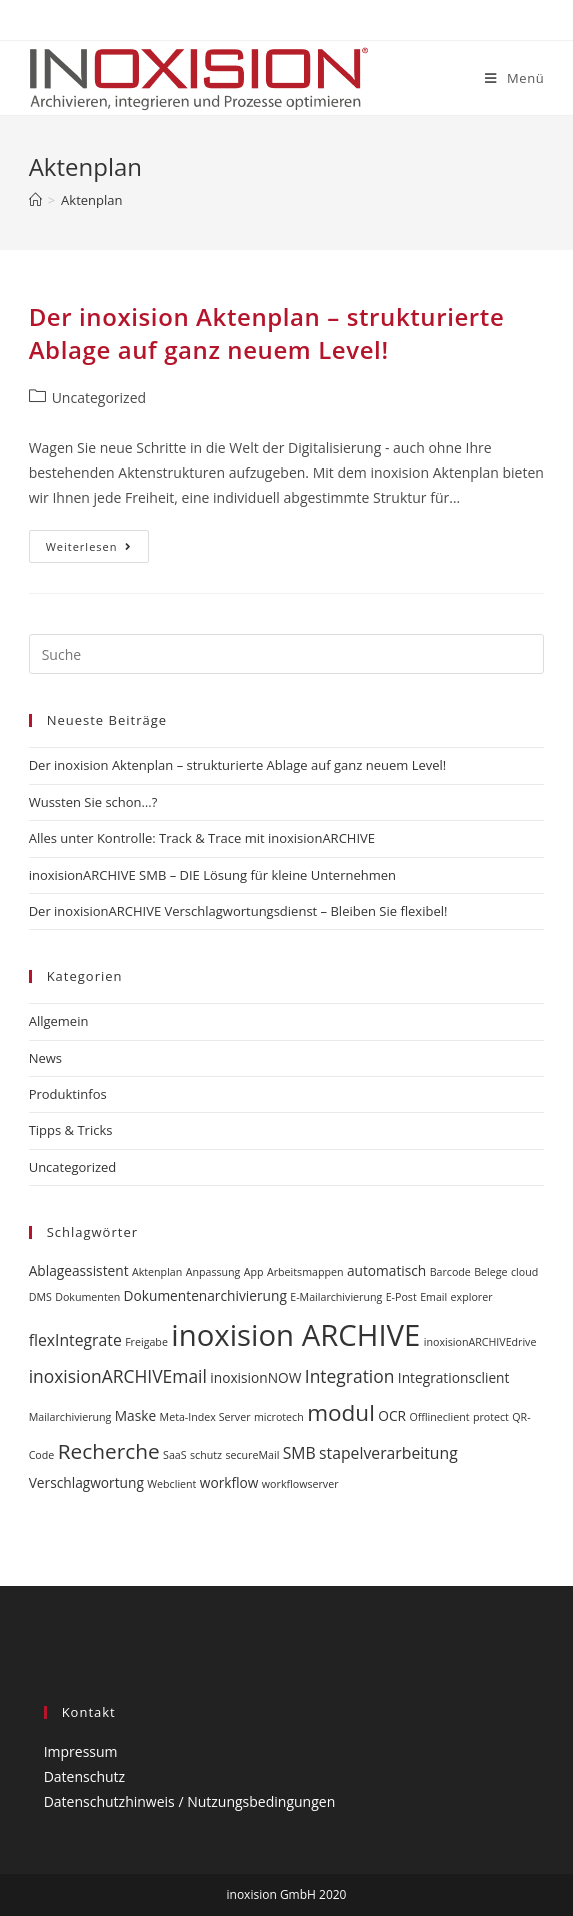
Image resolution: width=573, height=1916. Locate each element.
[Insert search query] (287, 654)
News (45, 1058)
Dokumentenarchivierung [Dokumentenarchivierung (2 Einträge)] (205, 1295)
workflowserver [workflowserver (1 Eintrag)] (300, 1484)
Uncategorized (99, 397)
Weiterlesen (98, 550)
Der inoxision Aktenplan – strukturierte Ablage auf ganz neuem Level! (267, 333)
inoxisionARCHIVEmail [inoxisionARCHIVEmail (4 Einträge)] (118, 1376)
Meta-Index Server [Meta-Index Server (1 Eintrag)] (205, 1417)
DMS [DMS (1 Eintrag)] (40, 1297)
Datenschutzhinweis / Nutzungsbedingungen (190, 1801)
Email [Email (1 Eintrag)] (433, 1297)
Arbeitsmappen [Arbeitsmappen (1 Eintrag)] (305, 1272)
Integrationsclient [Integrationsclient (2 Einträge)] (454, 1377)
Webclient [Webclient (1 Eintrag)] (171, 1484)
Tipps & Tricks (71, 1130)
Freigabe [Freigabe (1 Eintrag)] (146, 1342)
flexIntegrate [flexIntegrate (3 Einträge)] (75, 1340)
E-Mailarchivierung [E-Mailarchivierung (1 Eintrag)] (336, 1297)
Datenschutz (84, 1776)
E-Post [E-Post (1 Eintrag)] (401, 1297)
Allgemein (59, 1021)
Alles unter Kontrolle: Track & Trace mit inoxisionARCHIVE (202, 838)
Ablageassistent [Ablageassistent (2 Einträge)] (79, 1270)
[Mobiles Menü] (514, 78)
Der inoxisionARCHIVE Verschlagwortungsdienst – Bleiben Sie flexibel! (238, 911)
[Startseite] (35, 200)
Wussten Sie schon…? (93, 802)
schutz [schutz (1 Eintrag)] (206, 1455)
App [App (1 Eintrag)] (254, 1272)
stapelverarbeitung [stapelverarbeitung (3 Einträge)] (388, 1453)
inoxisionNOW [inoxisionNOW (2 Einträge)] (255, 1377)
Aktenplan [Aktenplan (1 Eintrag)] (157, 1272)
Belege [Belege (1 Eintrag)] (490, 1272)
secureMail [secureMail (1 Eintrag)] (252, 1455)
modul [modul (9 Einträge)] (341, 1412)
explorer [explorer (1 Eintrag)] (472, 1297)
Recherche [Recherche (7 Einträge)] (109, 1451)
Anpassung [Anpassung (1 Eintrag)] (213, 1272)
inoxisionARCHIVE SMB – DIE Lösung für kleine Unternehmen (212, 875)
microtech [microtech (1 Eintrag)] (279, 1417)
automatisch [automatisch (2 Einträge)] (386, 1270)
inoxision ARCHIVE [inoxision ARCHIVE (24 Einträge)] (295, 1335)
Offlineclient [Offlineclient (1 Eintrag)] (439, 1417)
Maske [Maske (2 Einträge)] (135, 1415)
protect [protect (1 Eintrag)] (491, 1417)
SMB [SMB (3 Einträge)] (299, 1453)
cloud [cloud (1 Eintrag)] (524, 1272)
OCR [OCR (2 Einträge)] (392, 1415)
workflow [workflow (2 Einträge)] (229, 1482)
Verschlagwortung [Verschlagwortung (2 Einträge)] (86, 1482)
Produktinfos (68, 1094)
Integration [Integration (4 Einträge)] (350, 1376)
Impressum (81, 1751)
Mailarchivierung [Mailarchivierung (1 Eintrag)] (70, 1417)
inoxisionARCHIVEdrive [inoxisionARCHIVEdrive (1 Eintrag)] (480, 1342)
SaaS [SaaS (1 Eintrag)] (175, 1455)
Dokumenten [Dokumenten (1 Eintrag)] (87, 1297)
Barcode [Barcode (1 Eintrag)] (450, 1272)
